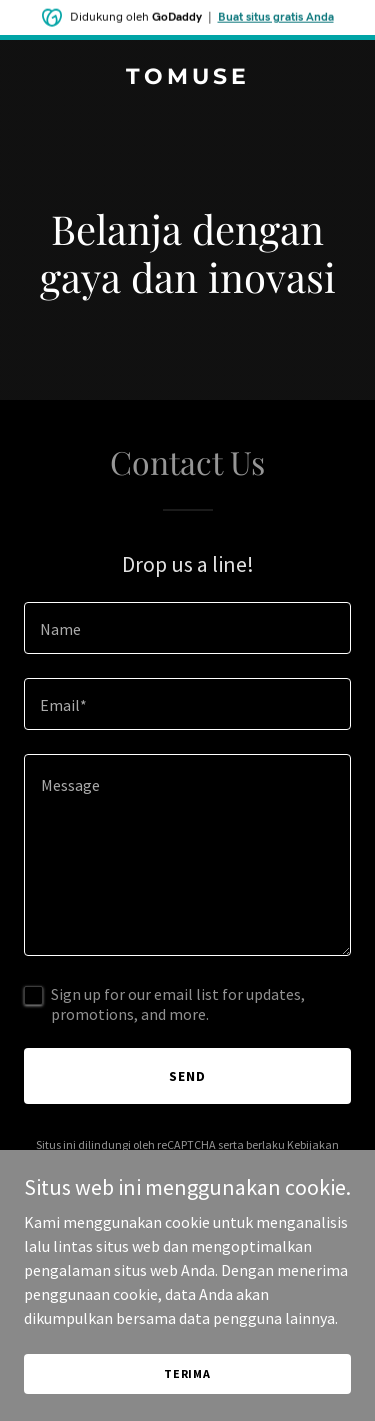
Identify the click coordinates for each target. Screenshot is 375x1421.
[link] (187, 78)
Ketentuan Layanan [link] (197, 1162)
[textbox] (187, 628)
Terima (187, 1400)
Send (187, 1076)
